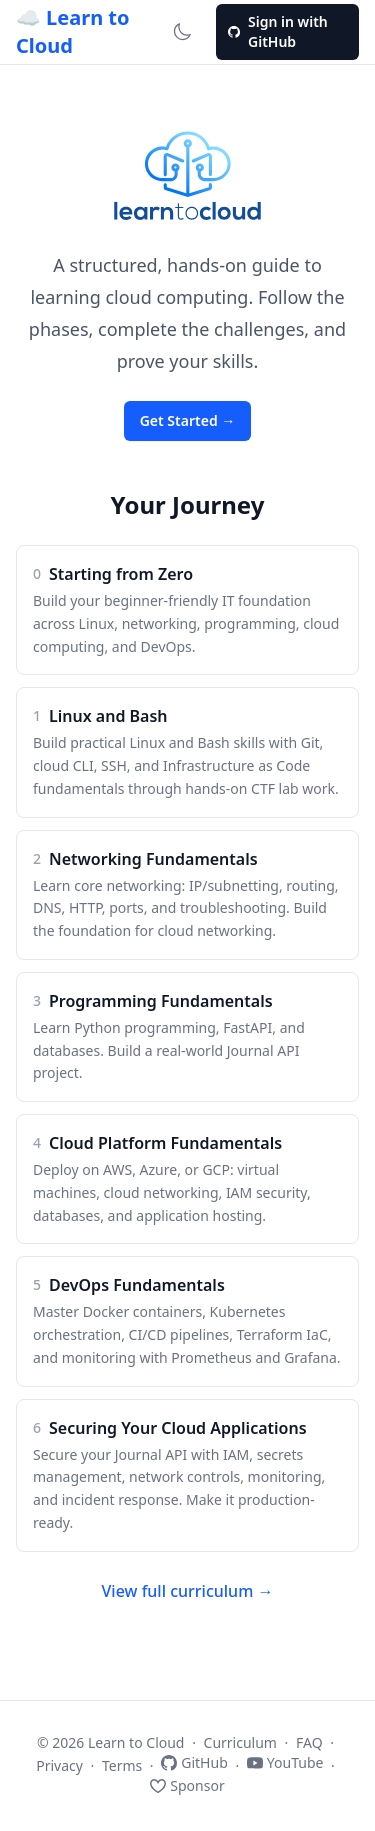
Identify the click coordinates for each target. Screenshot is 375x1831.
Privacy (59, 1765)
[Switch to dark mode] (182, 32)
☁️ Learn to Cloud (73, 31)
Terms (122, 1765)
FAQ (309, 1742)
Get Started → (188, 420)
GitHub (194, 1762)
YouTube (285, 1762)
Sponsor (187, 1785)
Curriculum (240, 1742)
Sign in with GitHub (278, 31)
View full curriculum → (188, 1591)
